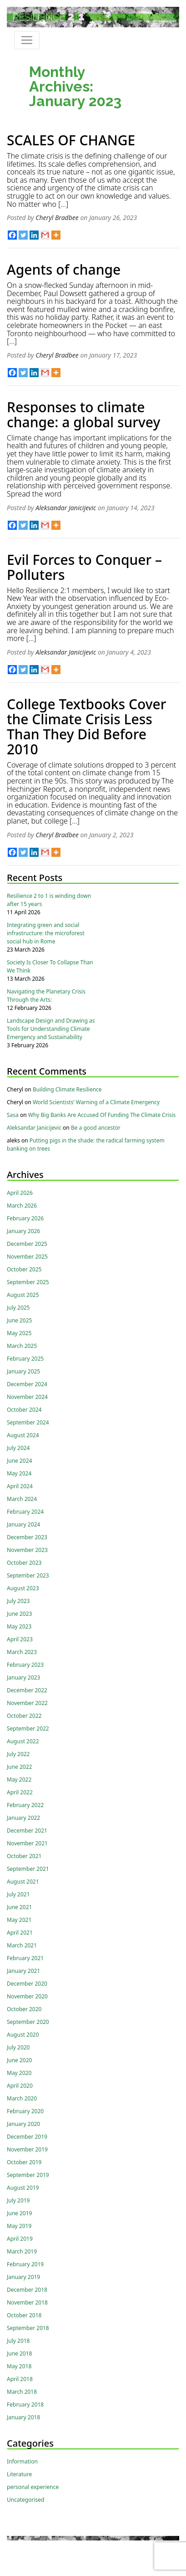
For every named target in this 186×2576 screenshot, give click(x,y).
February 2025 (25, 1358)
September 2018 (28, 2328)
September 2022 (28, 1728)
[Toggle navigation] (27, 40)
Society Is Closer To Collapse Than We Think (50, 966)
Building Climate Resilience (67, 1089)
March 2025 (22, 1346)
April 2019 (20, 2239)
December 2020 (27, 1983)
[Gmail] (45, 235)
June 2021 (19, 1907)
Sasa (13, 1115)
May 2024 (19, 1473)
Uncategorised (25, 2500)
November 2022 (27, 1703)
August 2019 (23, 2188)
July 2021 (18, 1894)
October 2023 (24, 1563)
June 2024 (19, 1461)
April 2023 (20, 1639)
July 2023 (18, 1601)
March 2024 (22, 1499)
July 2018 (18, 2341)
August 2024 (23, 1435)
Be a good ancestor (96, 1128)
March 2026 (22, 1205)
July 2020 (18, 2047)
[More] (55, 235)
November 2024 (27, 1397)
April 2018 (20, 2379)
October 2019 (24, 2162)
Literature (19, 2474)
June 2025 (19, 1320)
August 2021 (23, 1881)
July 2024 (18, 1448)
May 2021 (19, 1920)
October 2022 (24, 1716)
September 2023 (28, 1575)
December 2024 (27, 1384)
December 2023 (27, 1537)
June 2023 (19, 1614)
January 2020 (23, 2124)
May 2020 (19, 2073)
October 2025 (24, 1269)
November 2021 (27, 1843)
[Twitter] (23, 235)
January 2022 (23, 1818)
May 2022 (19, 1779)
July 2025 (18, 1307)
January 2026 (23, 1231)
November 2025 (27, 1256)
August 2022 (23, 1741)
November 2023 (27, 1550)
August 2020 (23, 2034)
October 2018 (24, 2315)
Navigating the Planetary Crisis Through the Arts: (46, 996)
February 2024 (25, 1512)
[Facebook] (12, 235)
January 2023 (23, 1677)
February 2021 (25, 1958)
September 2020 (28, 2022)
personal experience (33, 2487)
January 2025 (23, 1371)
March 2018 (22, 2392)
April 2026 (20, 1193)
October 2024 (24, 1409)
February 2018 (25, 2404)
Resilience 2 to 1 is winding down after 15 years (49, 900)
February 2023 (25, 1665)
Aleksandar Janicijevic (65, 507)
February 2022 (25, 1805)
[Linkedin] (34, 235)
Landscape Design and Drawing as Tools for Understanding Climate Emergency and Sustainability (51, 1029)
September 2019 (28, 2175)
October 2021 (24, 1856)
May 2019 (19, 2226)
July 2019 (18, 2200)
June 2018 (19, 2353)
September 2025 (28, 1282)
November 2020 (27, 1996)
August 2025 (23, 1295)
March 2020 (22, 2098)
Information (22, 2461)
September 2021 (28, 1869)
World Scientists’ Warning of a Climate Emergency (96, 1102)
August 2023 (23, 1588)
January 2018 (23, 2417)
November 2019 (27, 2149)
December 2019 (27, 2137)
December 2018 (27, 2290)
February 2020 (25, 2111)
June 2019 (19, 2213)
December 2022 (27, 1690)
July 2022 (18, 1754)
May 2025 (19, 1333)
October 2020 (24, 2009)
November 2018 (27, 2302)
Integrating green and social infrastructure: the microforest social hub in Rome (46, 933)
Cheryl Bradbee (57, 217)
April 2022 (20, 1792)
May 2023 (19, 1626)
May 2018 (19, 2366)
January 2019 (23, 2277)
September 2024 (28, 1422)
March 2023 (22, 1652)
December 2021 (27, 1830)
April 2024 (20, 1486)
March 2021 (22, 1945)
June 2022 (19, 1767)
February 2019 (25, 2264)
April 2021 (20, 1932)
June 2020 (19, 2060)
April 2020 (20, 2085)
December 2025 (27, 1244)
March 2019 (22, 2251)
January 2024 (23, 1524)
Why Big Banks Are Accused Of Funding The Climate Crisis (102, 1115)
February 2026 (25, 1218)
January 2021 (23, 1971)
